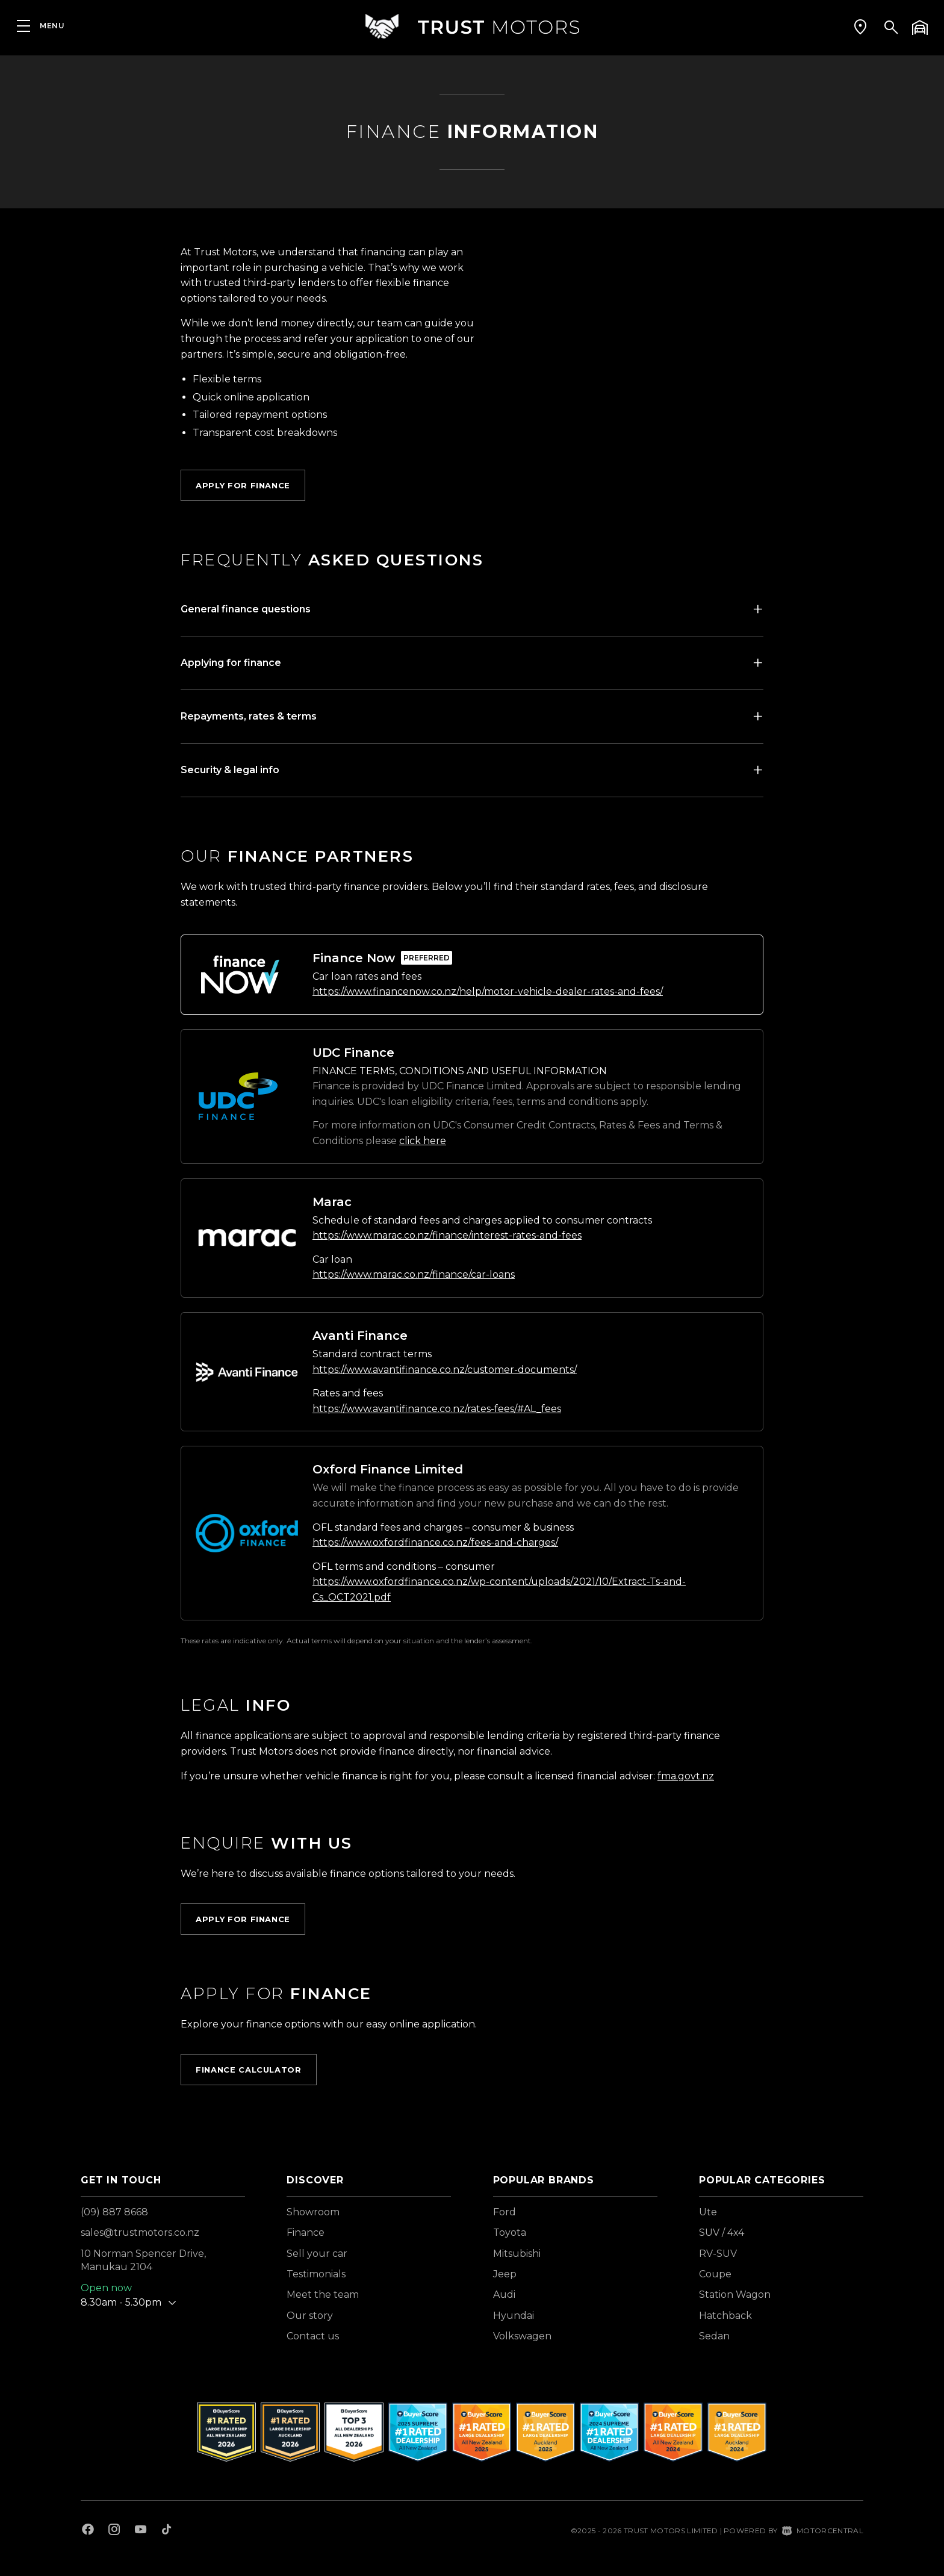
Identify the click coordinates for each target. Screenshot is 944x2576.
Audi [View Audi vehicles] (504, 2294)
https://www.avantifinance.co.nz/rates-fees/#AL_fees (436, 1408)
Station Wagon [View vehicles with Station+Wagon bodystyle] (735, 2294)
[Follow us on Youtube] (141, 2531)
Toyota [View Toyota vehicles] (509, 2232)
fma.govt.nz (685, 1776)
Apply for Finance (243, 485)
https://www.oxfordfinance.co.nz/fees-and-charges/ (435, 1542)
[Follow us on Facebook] (88, 2531)
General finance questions (246, 609)
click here (422, 1140)
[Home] (472, 27)
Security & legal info (230, 770)
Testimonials (316, 2274)
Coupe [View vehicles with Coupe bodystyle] (715, 2274)
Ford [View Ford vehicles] (504, 2212)
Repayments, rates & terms (249, 716)
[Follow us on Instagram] (114, 2531)
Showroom (313, 2212)
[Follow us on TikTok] (166, 2531)
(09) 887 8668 (114, 2212)
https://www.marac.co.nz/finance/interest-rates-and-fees (447, 1235)
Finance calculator (249, 2069)
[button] (860, 27)
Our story (310, 2315)
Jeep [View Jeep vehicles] (505, 2274)
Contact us (313, 2336)
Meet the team (323, 2294)
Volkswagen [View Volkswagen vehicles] (522, 2336)
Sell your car (317, 2253)
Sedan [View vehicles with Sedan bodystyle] (714, 2336)
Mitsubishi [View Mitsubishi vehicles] (517, 2253)
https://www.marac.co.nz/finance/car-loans (413, 1274)
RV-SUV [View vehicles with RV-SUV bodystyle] (718, 2253)
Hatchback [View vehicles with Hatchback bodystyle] (725, 2315)
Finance (305, 2232)
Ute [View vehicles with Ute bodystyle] (708, 2212)
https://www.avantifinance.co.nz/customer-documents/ (444, 1369)
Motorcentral (822, 2530)
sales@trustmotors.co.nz (140, 2232)
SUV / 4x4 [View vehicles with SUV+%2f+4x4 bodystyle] (721, 2232)
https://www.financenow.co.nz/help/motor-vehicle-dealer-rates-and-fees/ (487, 991)
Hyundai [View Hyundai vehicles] (513, 2315)
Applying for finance (231, 662)
